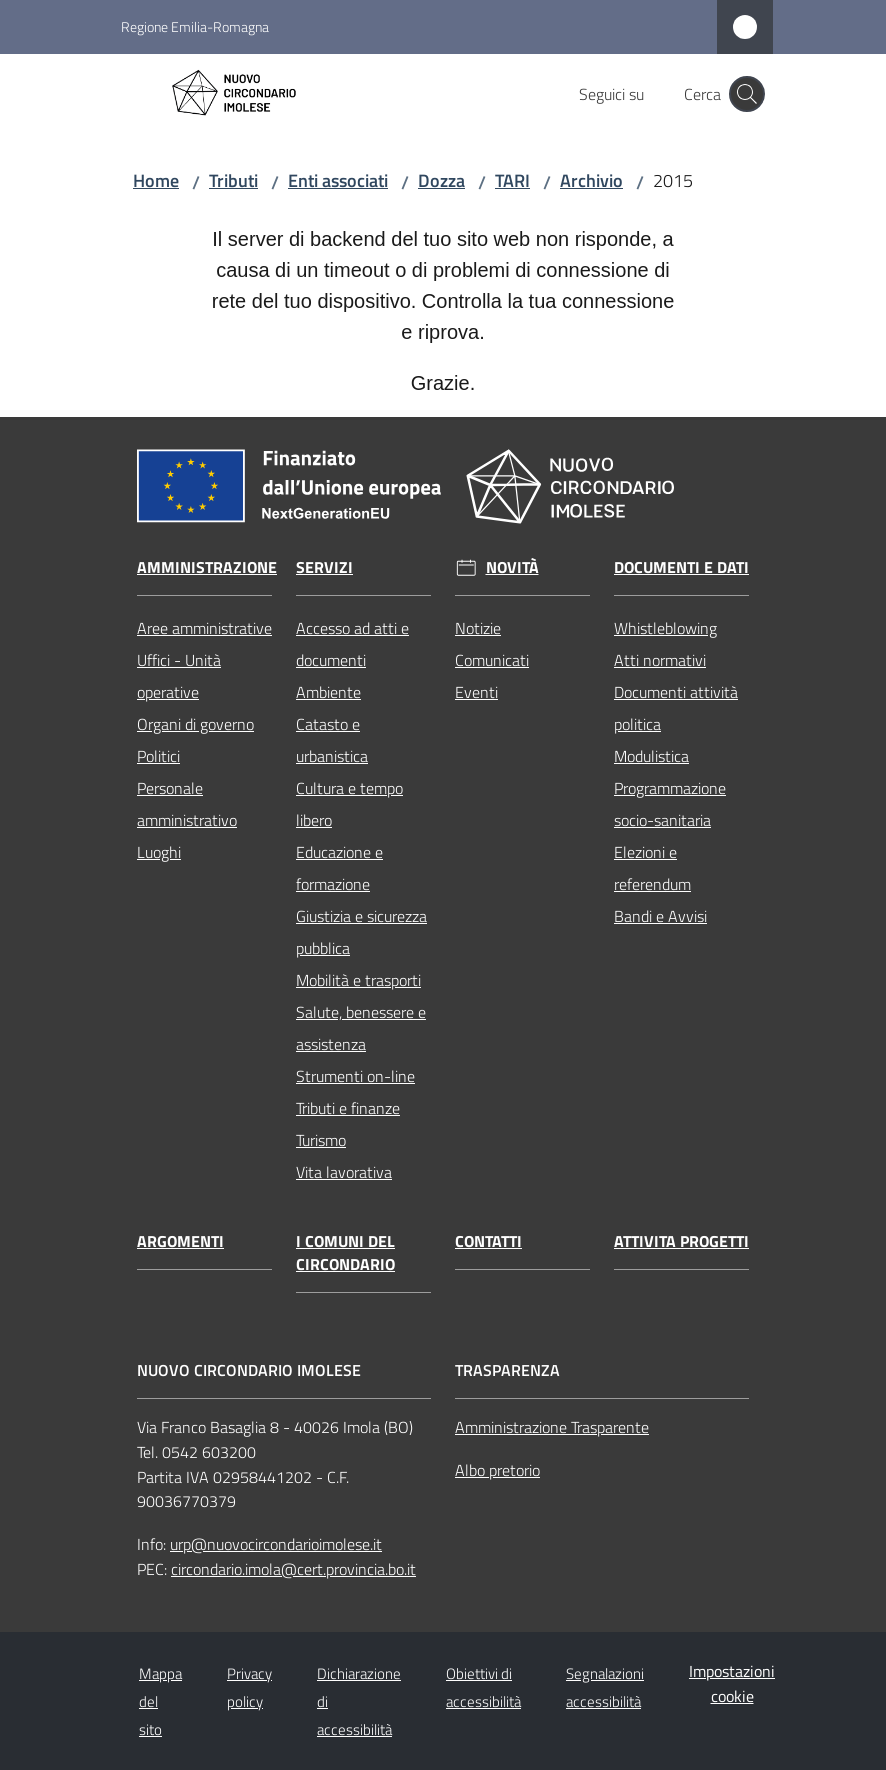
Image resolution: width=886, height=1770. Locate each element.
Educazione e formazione (339, 868)
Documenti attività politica (676, 708)
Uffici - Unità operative (179, 676)
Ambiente (328, 692)
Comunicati (492, 660)
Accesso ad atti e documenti (352, 644)
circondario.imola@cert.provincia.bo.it (293, 1569)
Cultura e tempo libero (349, 804)
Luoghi (159, 852)
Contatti (488, 1241)
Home (156, 180)
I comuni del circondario (345, 1253)
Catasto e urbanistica (332, 740)
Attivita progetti (681, 1241)
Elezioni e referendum (652, 868)
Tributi (233, 180)
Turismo (321, 1140)
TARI (512, 180)
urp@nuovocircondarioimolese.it (276, 1544)
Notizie (478, 628)
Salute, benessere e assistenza (361, 1028)
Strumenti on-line (355, 1076)
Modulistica (651, 756)
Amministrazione (207, 567)
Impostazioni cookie (732, 1683)
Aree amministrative (204, 628)
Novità (512, 567)
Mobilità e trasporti (358, 980)
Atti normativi (660, 660)
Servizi (324, 567)
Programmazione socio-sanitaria (670, 804)
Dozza (441, 180)
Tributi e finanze (348, 1108)
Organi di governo (195, 724)
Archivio (591, 180)
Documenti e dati (681, 567)
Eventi (476, 692)
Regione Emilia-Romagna (195, 26)
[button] (747, 94)
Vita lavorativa (344, 1172)
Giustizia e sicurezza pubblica (361, 932)
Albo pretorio (497, 1470)
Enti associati (338, 180)
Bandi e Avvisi (660, 916)
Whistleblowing (665, 628)
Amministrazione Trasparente (552, 1427)
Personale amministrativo (187, 804)
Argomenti (180, 1241)
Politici (158, 756)
